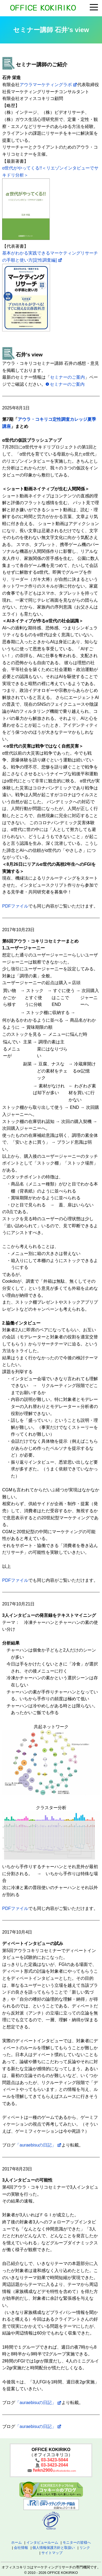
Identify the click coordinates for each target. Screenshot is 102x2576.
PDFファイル (15, 906)
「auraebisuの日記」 (35, 2145)
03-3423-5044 (54, 2460)
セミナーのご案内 (67, 377)
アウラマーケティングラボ (46, 84)
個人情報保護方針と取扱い (53, 2548)
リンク (84, 2548)
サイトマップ (52, 2553)
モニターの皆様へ (77, 2542)
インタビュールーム (42, 2542)
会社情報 (21, 2548)
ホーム (16, 2542)
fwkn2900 (54, 2470)
